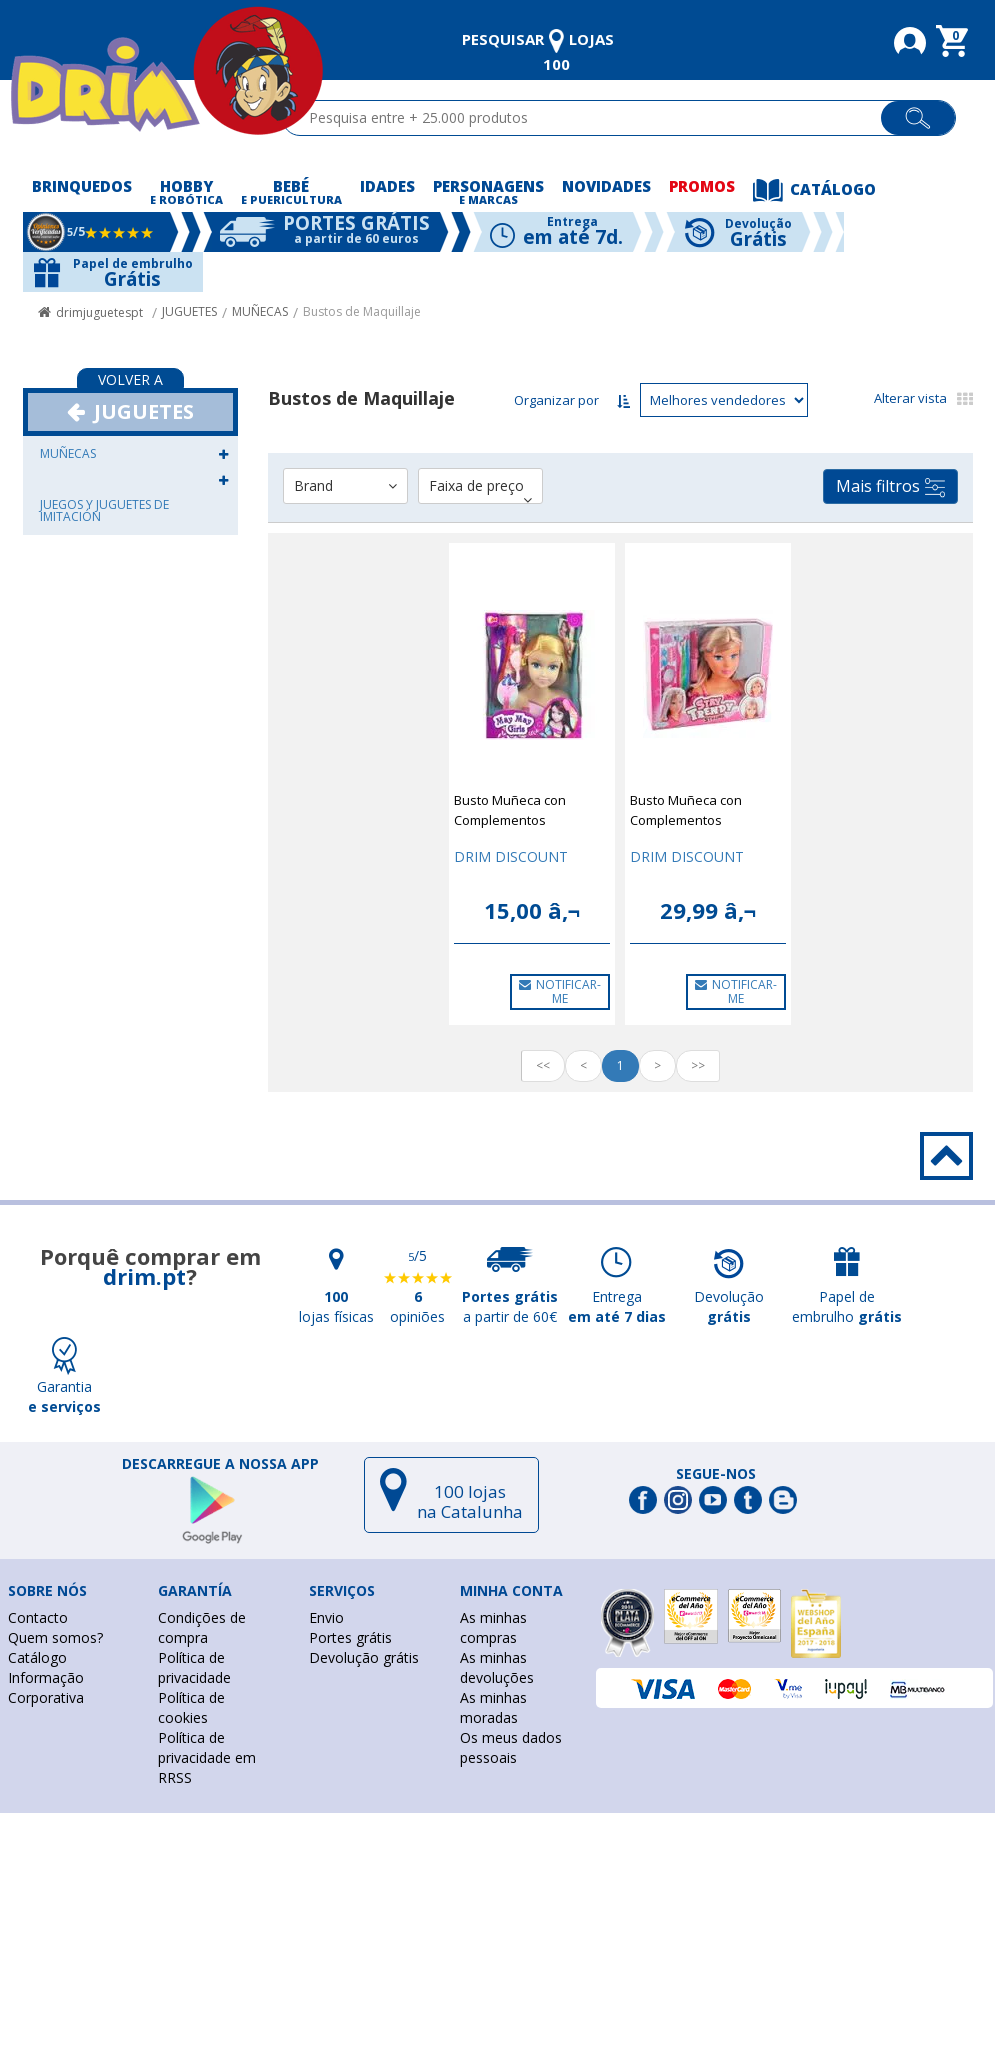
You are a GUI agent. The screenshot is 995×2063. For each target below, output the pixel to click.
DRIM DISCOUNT (511, 856)
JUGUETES (189, 311)
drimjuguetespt (99, 312)
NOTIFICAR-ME (560, 991)
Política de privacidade (194, 1667)
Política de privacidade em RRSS (207, 1757)
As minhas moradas (493, 1707)
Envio (326, 1617)
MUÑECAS (260, 311)
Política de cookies (191, 1707)
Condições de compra (202, 1627)
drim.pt (144, 1276)
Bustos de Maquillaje (362, 311)
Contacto (38, 1617)
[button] (223, 453)
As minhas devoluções (497, 1667)
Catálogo (37, 1657)
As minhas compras (493, 1627)
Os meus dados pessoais (511, 1747)
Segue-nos (716, 1474)
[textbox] (590, 118)
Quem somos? (55, 1637)
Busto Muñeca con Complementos (510, 810)
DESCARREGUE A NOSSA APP (220, 1464)
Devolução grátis (364, 1657)
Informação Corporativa (46, 1687)
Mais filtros (890, 486)
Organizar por (556, 400)
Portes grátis (350, 1637)
